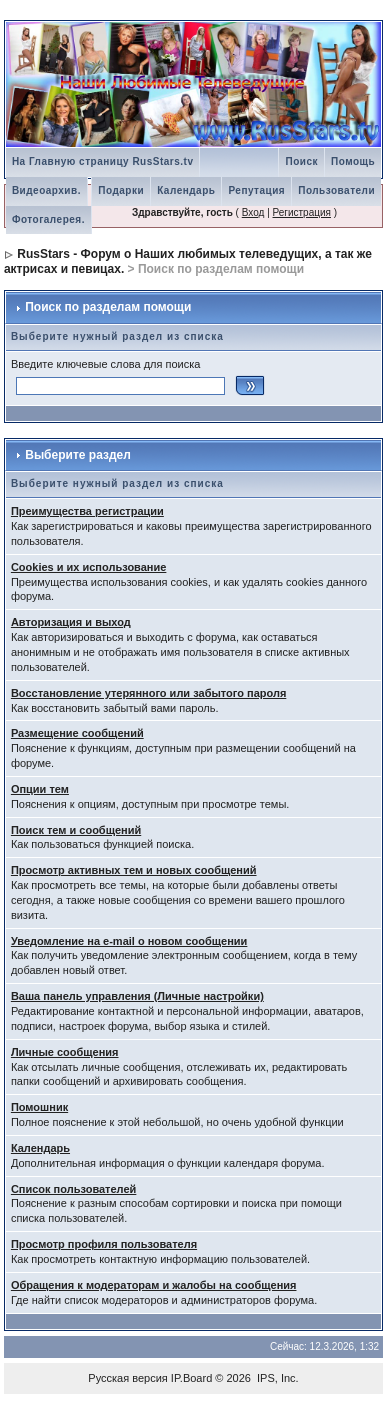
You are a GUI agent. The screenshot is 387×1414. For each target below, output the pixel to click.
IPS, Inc (276, 1378)
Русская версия (127, 1378)
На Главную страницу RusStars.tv (103, 161)
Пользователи (336, 190)
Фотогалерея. (48, 219)
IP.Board (191, 1378)
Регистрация (302, 212)
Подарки (121, 190)
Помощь (353, 161)
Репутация (256, 190)
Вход (253, 212)
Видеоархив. (46, 190)
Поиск (301, 161)
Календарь (186, 190)
